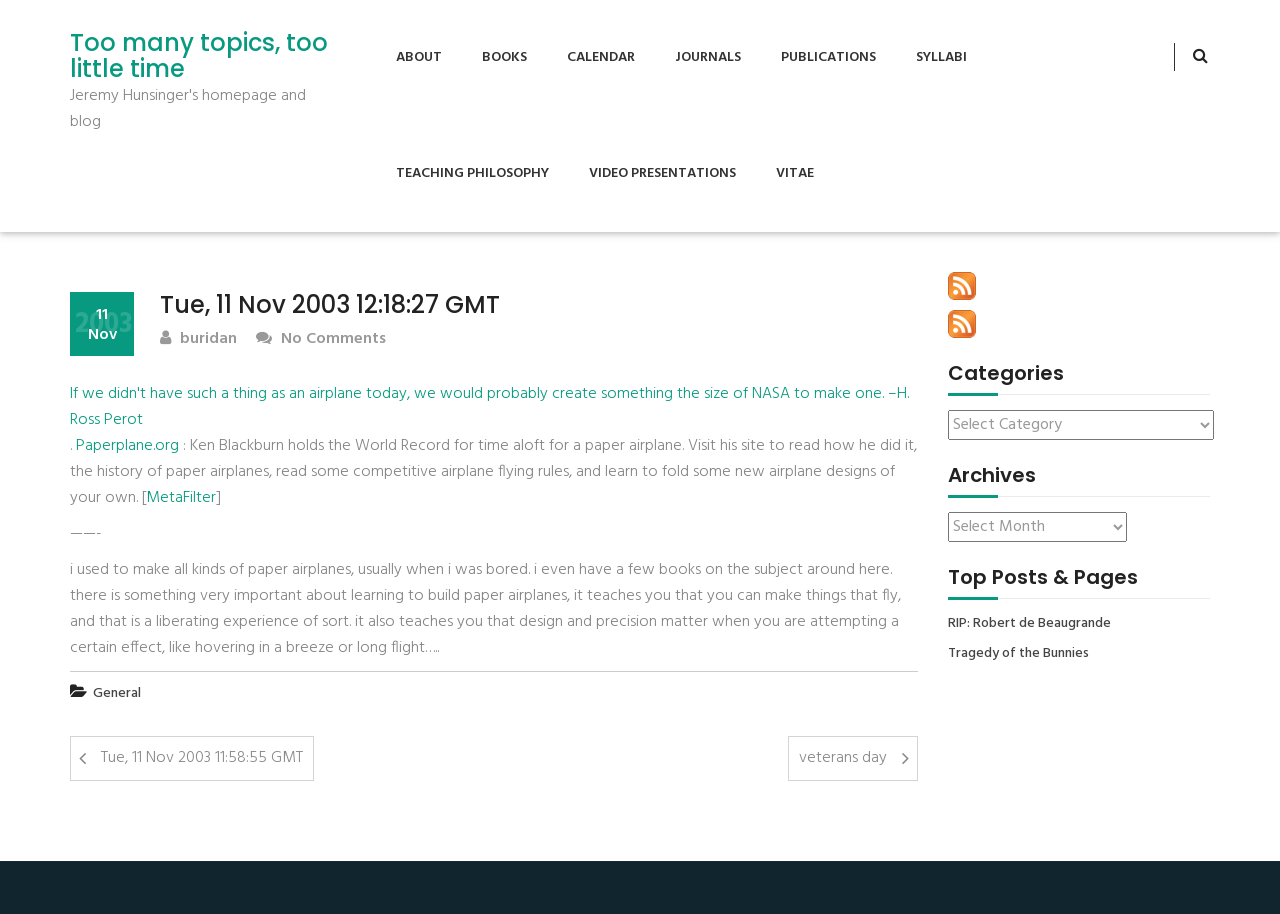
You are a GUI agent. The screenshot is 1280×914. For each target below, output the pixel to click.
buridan (198, 339)
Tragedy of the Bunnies (1018, 654)
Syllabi (941, 57)
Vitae (795, 173)
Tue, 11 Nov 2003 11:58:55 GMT (202, 758)
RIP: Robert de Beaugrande (1029, 624)
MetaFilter (181, 498)
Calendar (601, 57)
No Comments (321, 339)
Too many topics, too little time (199, 56)
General (117, 693)
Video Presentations (662, 173)
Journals (708, 57)
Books (504, 57)
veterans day (843, 758)
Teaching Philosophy (472, 173)
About (419, 57)
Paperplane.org (127, 446)
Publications (828, 57)
